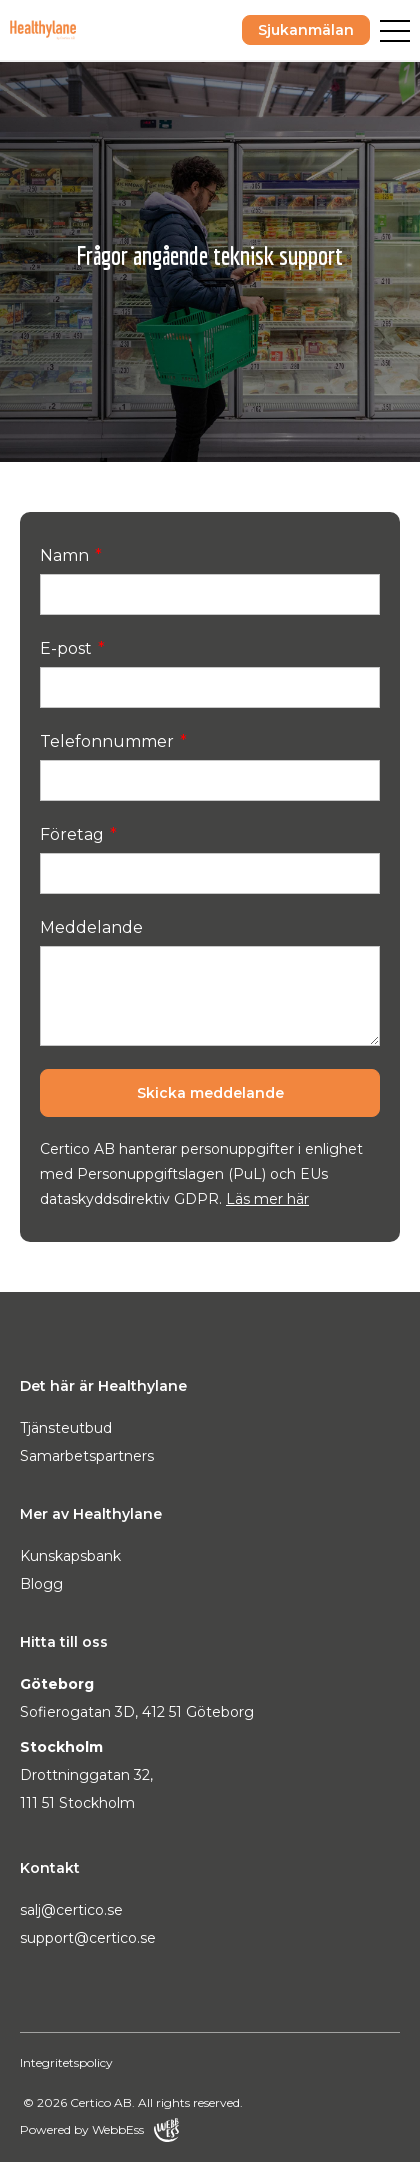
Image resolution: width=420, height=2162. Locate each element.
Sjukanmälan (306, 30)
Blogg (41, 1584)
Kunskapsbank (70, 1556)
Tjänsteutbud (66, 1428)
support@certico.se (88, 1938)
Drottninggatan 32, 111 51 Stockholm (86, 1789)
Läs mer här (267, 1199)
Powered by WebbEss (99, 2130)
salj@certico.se (71, 1910)
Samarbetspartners (87, 1456)
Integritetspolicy (66, 2062)
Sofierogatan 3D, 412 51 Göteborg (137, 1712)
